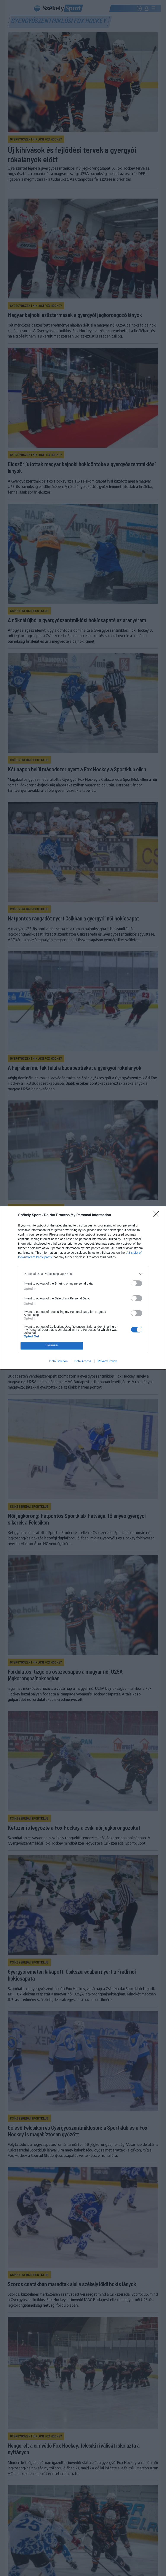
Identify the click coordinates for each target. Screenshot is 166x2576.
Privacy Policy (107, 1361)
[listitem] (83, 1274)
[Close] (157, 1215)
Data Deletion (58, 1361)
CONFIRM (52, 1345)
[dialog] (83, 1288)
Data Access (82, 1361)
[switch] (136, 1283)
